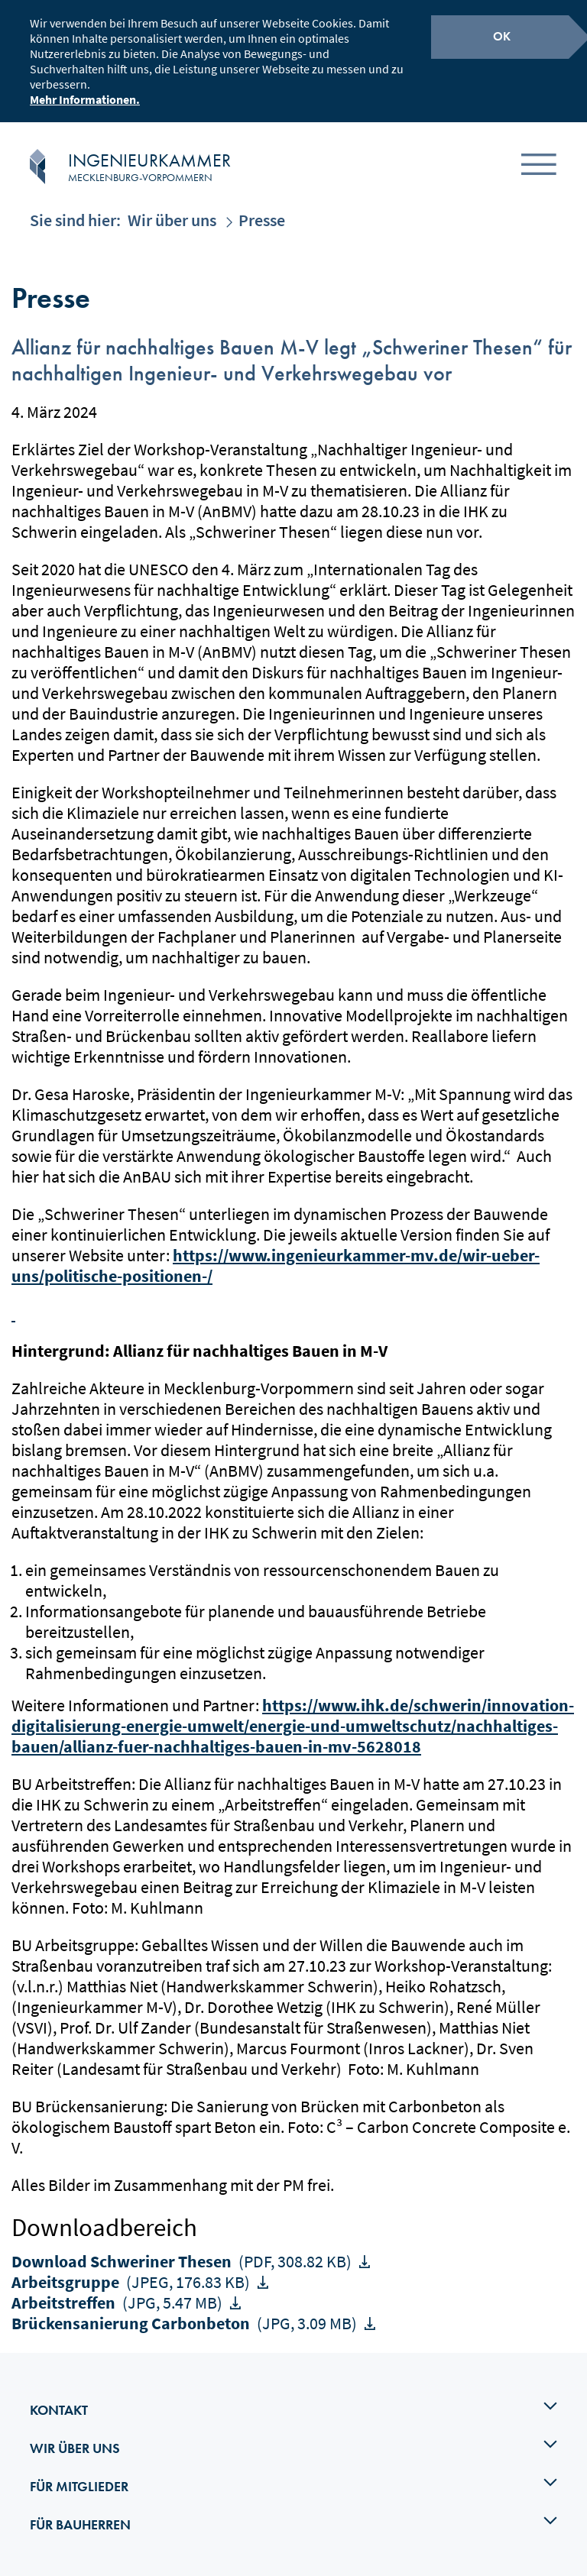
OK (502, 36)
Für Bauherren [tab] (293, 2523)
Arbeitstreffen (118, 2302)
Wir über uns (172, 220)
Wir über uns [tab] (293, 2447)
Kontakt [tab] (293, 2409)
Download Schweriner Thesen (183, 2261)
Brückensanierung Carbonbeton (185, 2323)
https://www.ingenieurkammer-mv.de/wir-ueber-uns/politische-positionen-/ (275, 1265)
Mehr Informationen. (85, 99)
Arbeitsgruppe (132, 2282)
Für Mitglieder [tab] (293, 2485)
